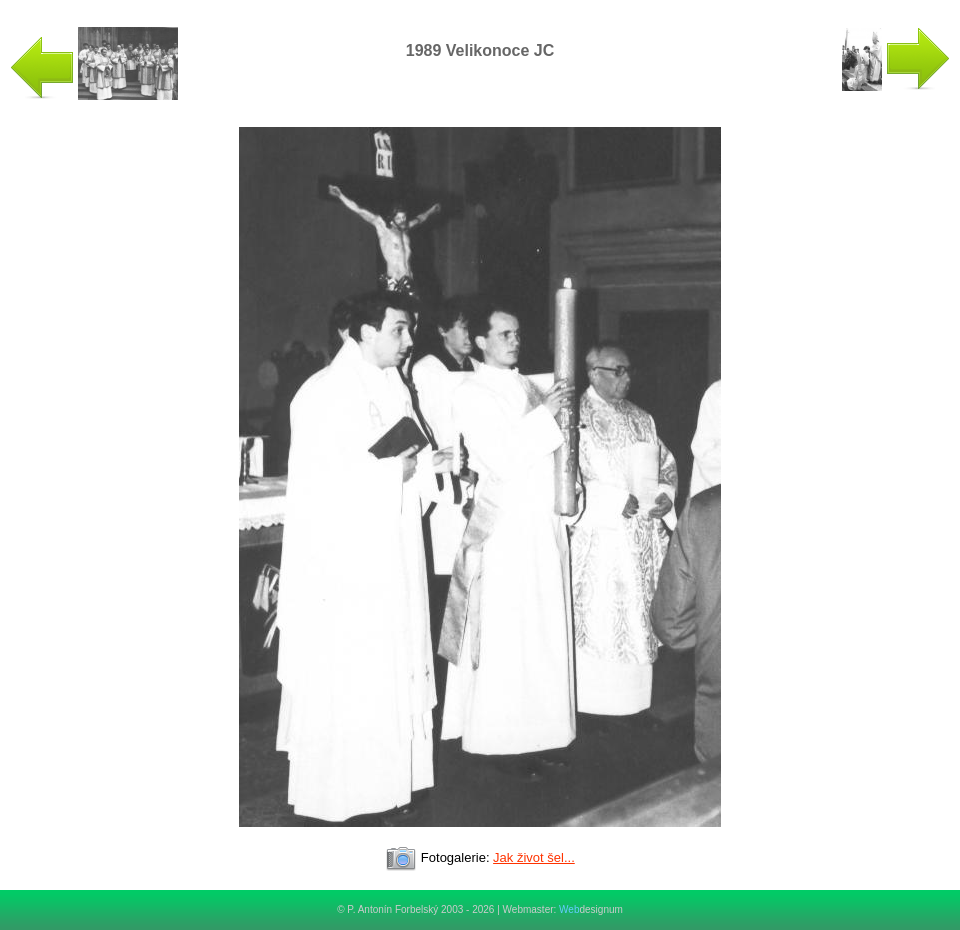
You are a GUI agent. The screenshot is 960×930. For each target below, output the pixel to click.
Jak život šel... (534, 857)
